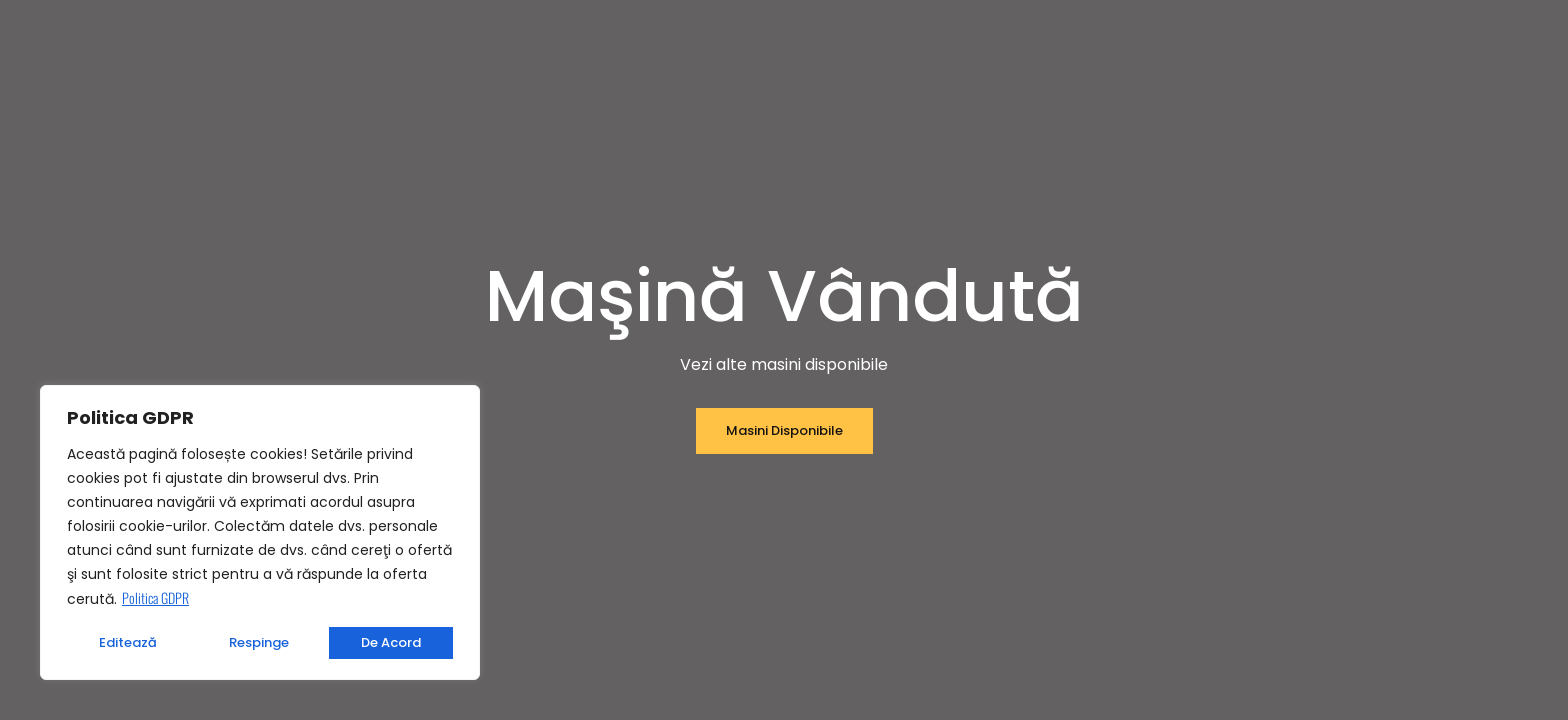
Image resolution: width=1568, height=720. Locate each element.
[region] (260, 532)
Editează (128, 642)
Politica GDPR (155, 597)
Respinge (259, 642)
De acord (391, 642)
